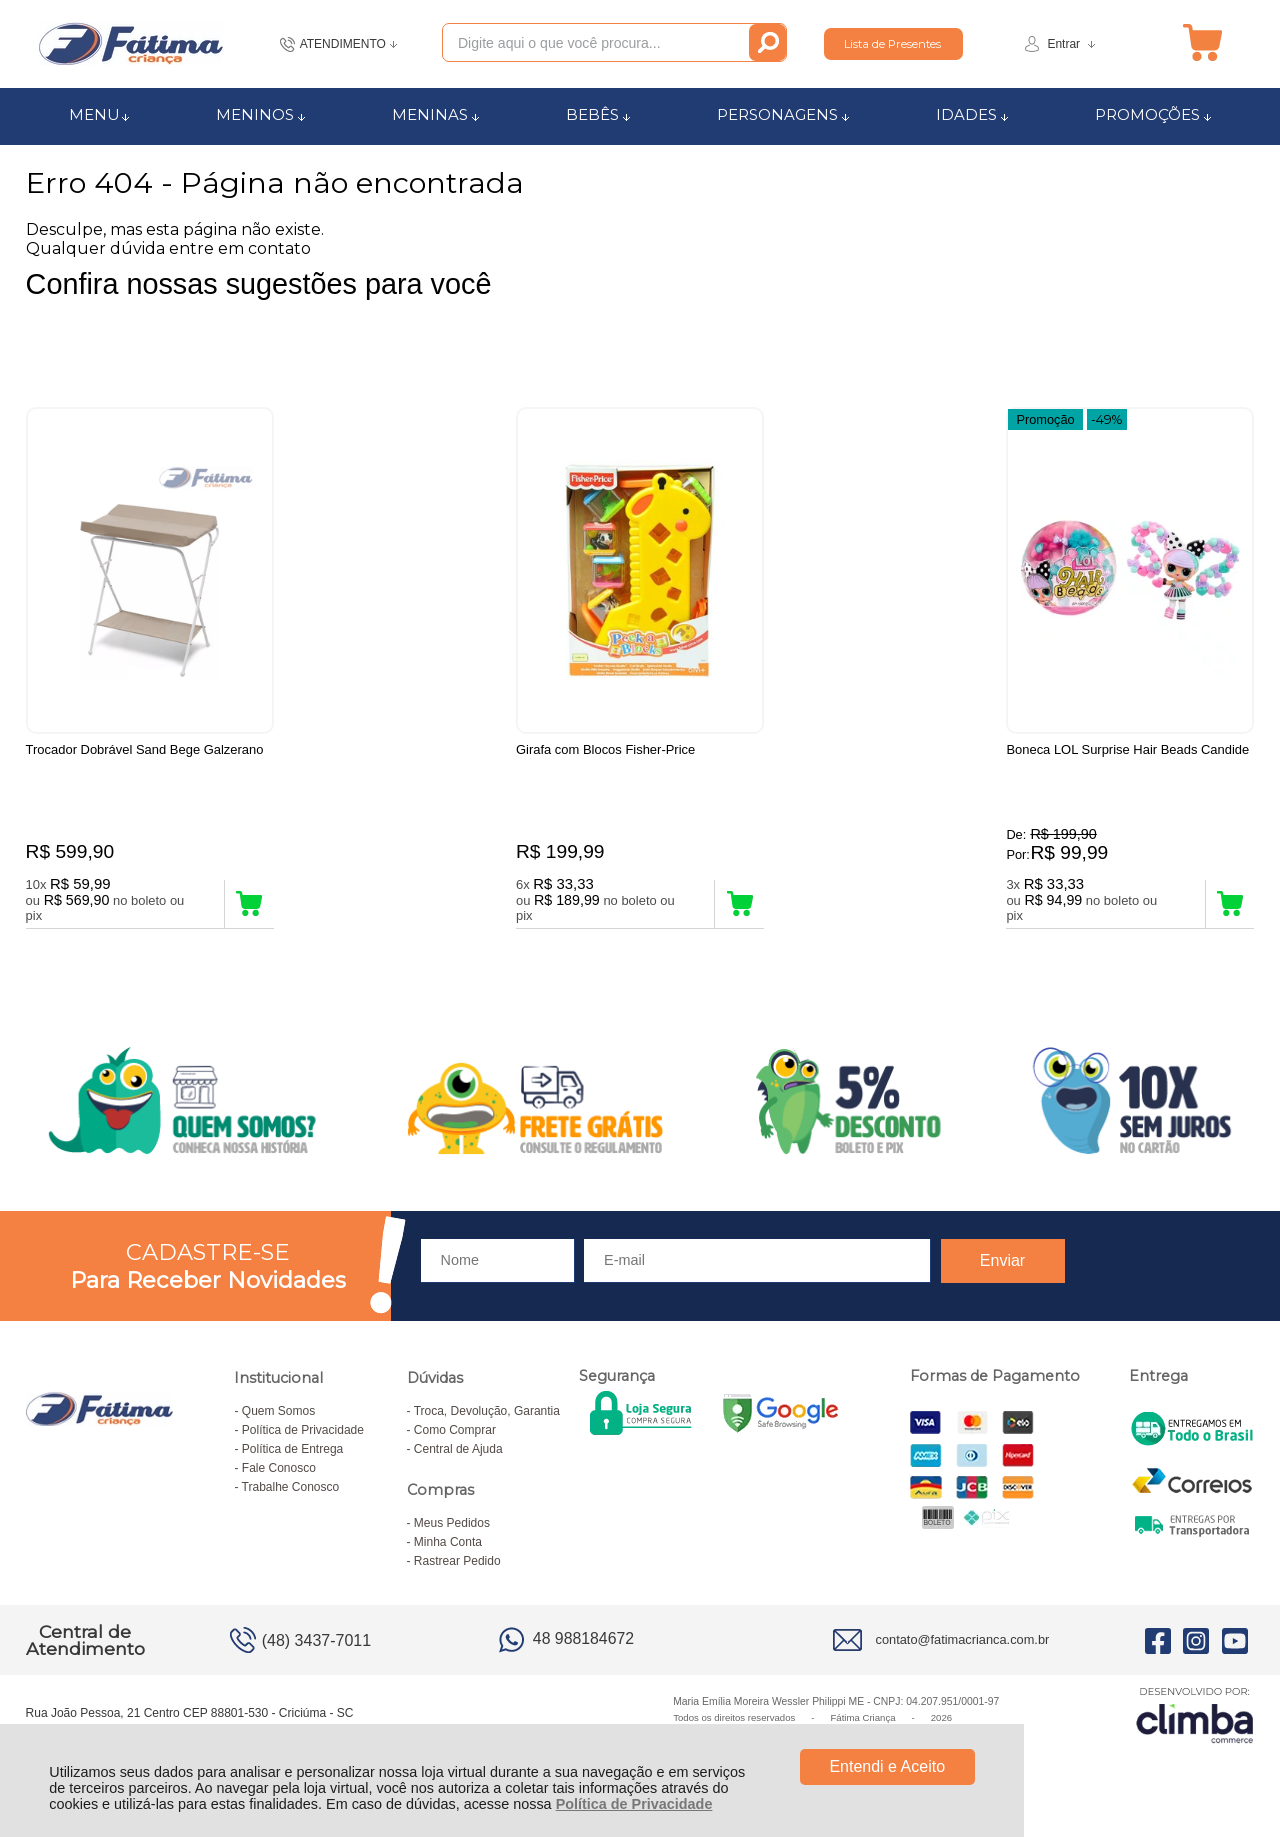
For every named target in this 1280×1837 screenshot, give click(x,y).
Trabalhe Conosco (291, 1490)
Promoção (1045, 418)
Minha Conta (448, 1545)
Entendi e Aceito (887, 1766)
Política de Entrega (292, 1452)
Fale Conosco (279, 1471)
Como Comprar (455, 1433)
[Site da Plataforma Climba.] (1195, 1717)
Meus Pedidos (452, 1526)
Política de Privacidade (634, 1804)
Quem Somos (278, 1414)
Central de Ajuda (458, 1452)
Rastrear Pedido (457, 1564)
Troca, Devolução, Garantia (487, 1414)
